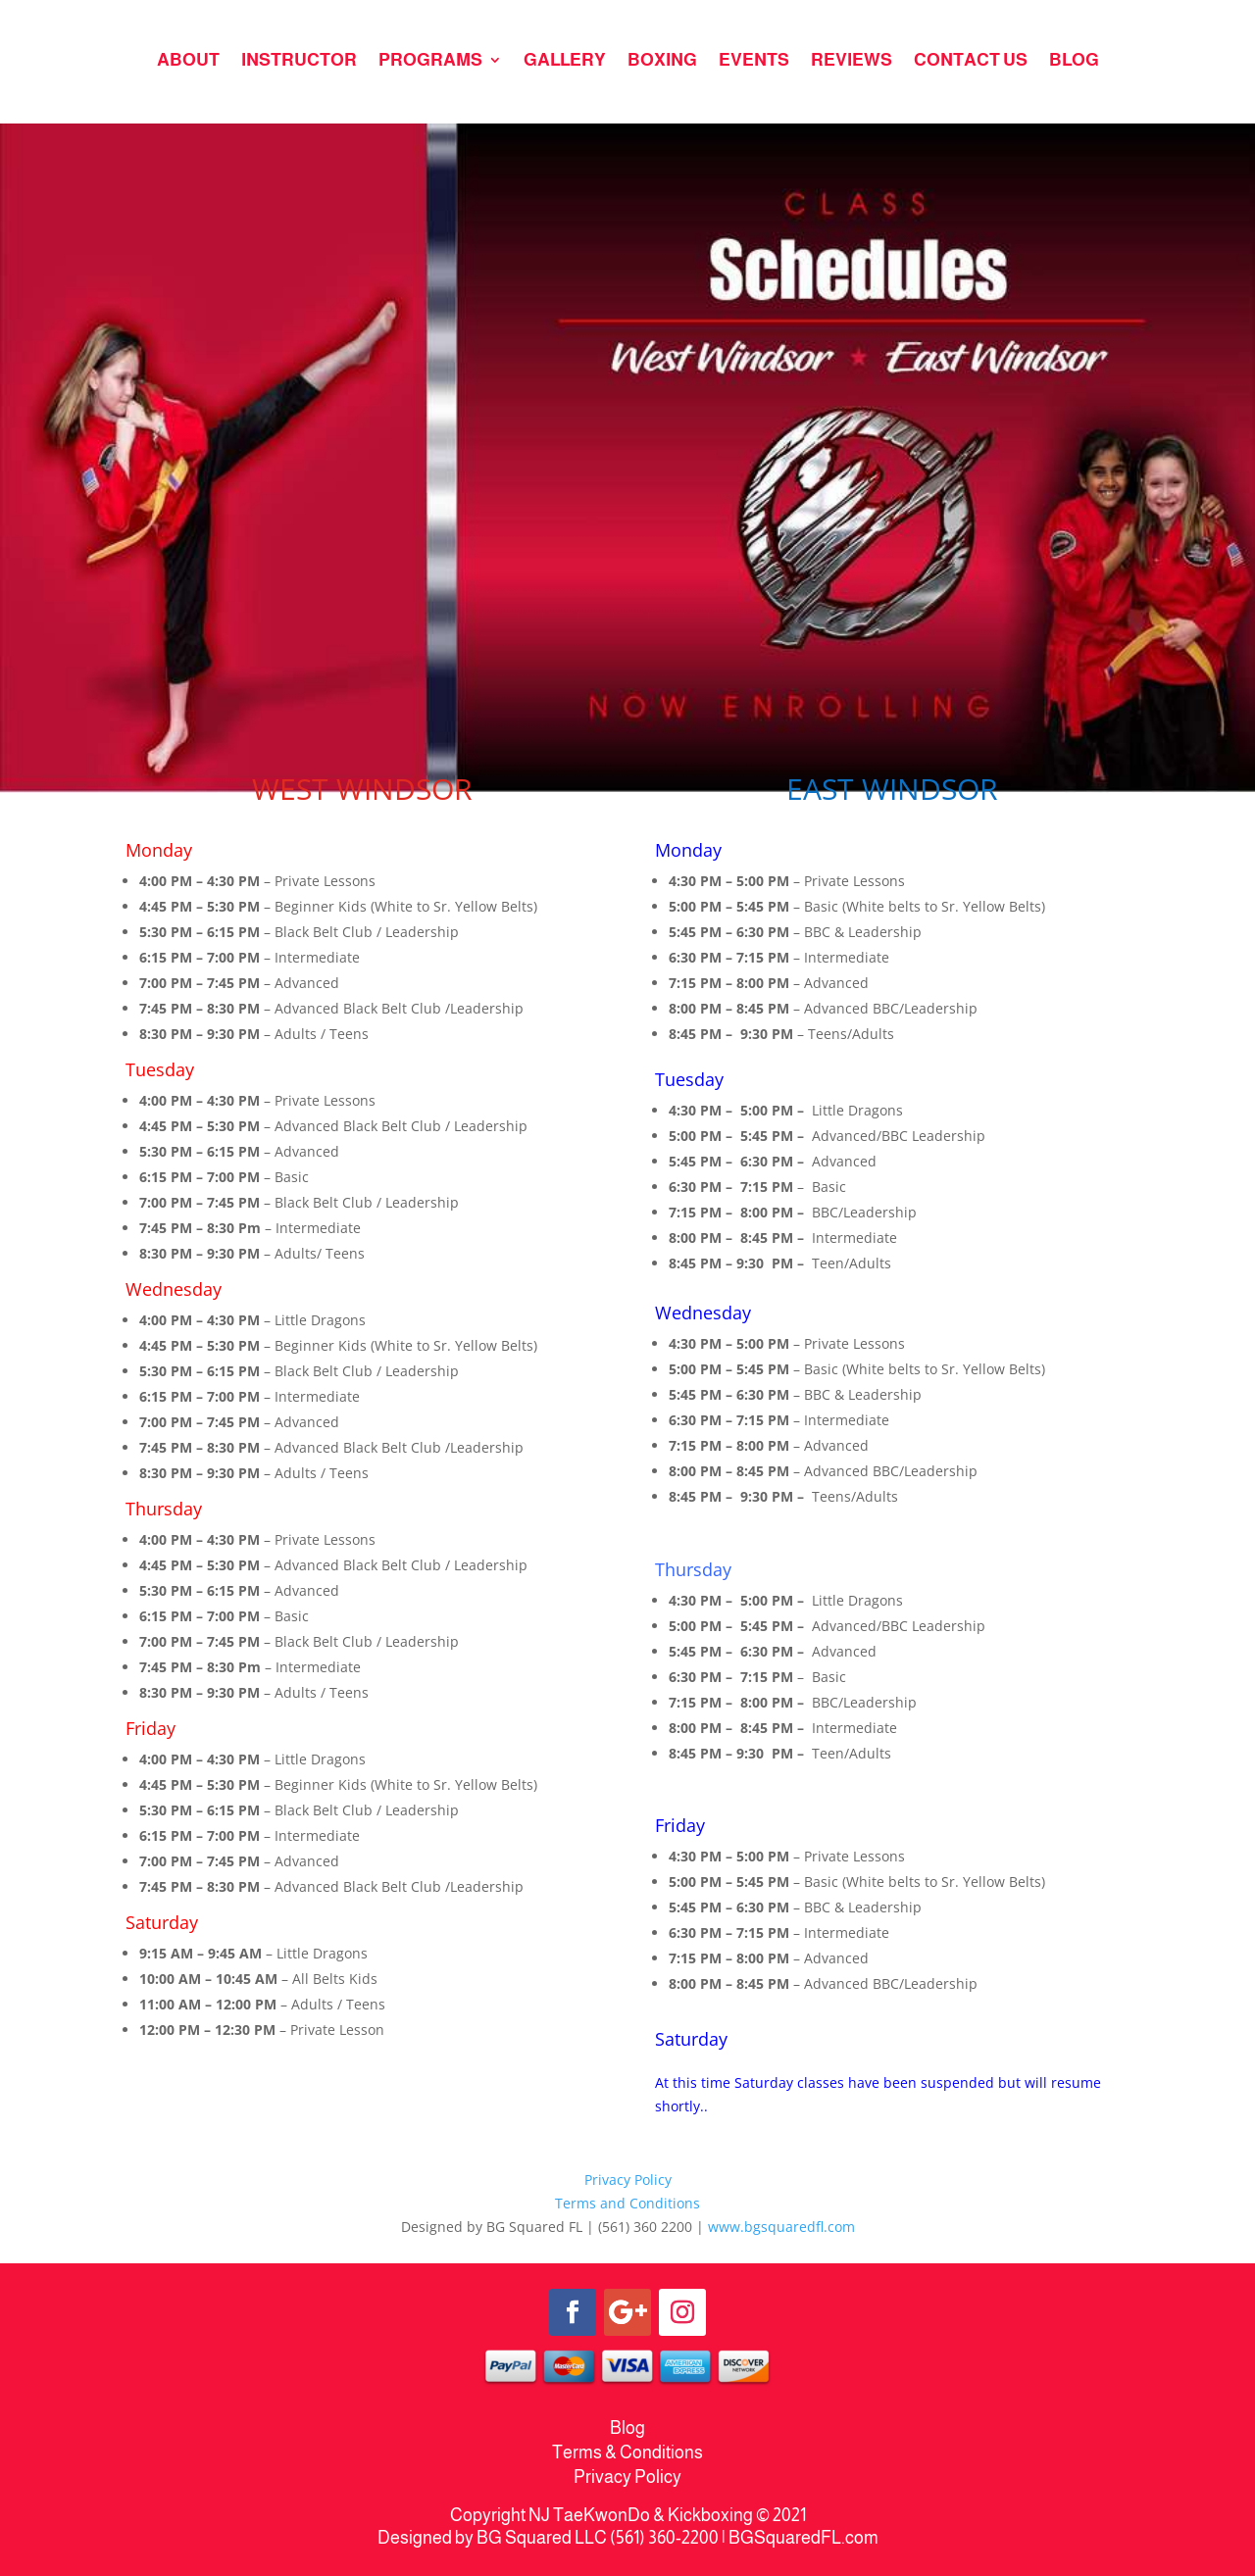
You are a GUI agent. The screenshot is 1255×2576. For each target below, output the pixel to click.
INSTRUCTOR (299, 61)
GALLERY (565, 61)
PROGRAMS (430, 61)
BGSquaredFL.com (803, 2538)
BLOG (1074, 61)
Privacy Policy (628, 2179)
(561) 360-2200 (664, 2538)
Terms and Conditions (627, 2203)
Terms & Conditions (627, 2452)
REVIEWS (851, 61)
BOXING (662, 61)
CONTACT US (971, 61)
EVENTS (754, 61)
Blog (627, 2428)
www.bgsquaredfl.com (781, 2226)
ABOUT (188, 61)
